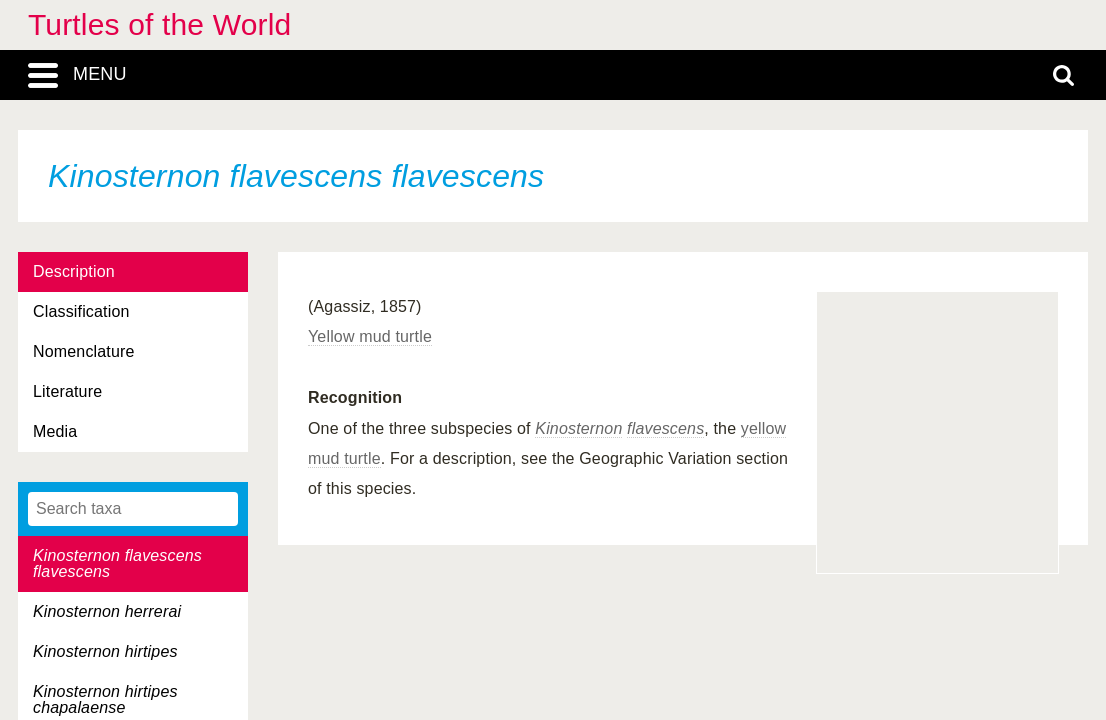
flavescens (665, 428)
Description (74, 271)
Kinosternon (578, 428)
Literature (67, 391)
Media (55, 431)
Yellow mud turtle (370, 336)
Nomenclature (84, 351)
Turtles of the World (159, 24)
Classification (81, 311)
